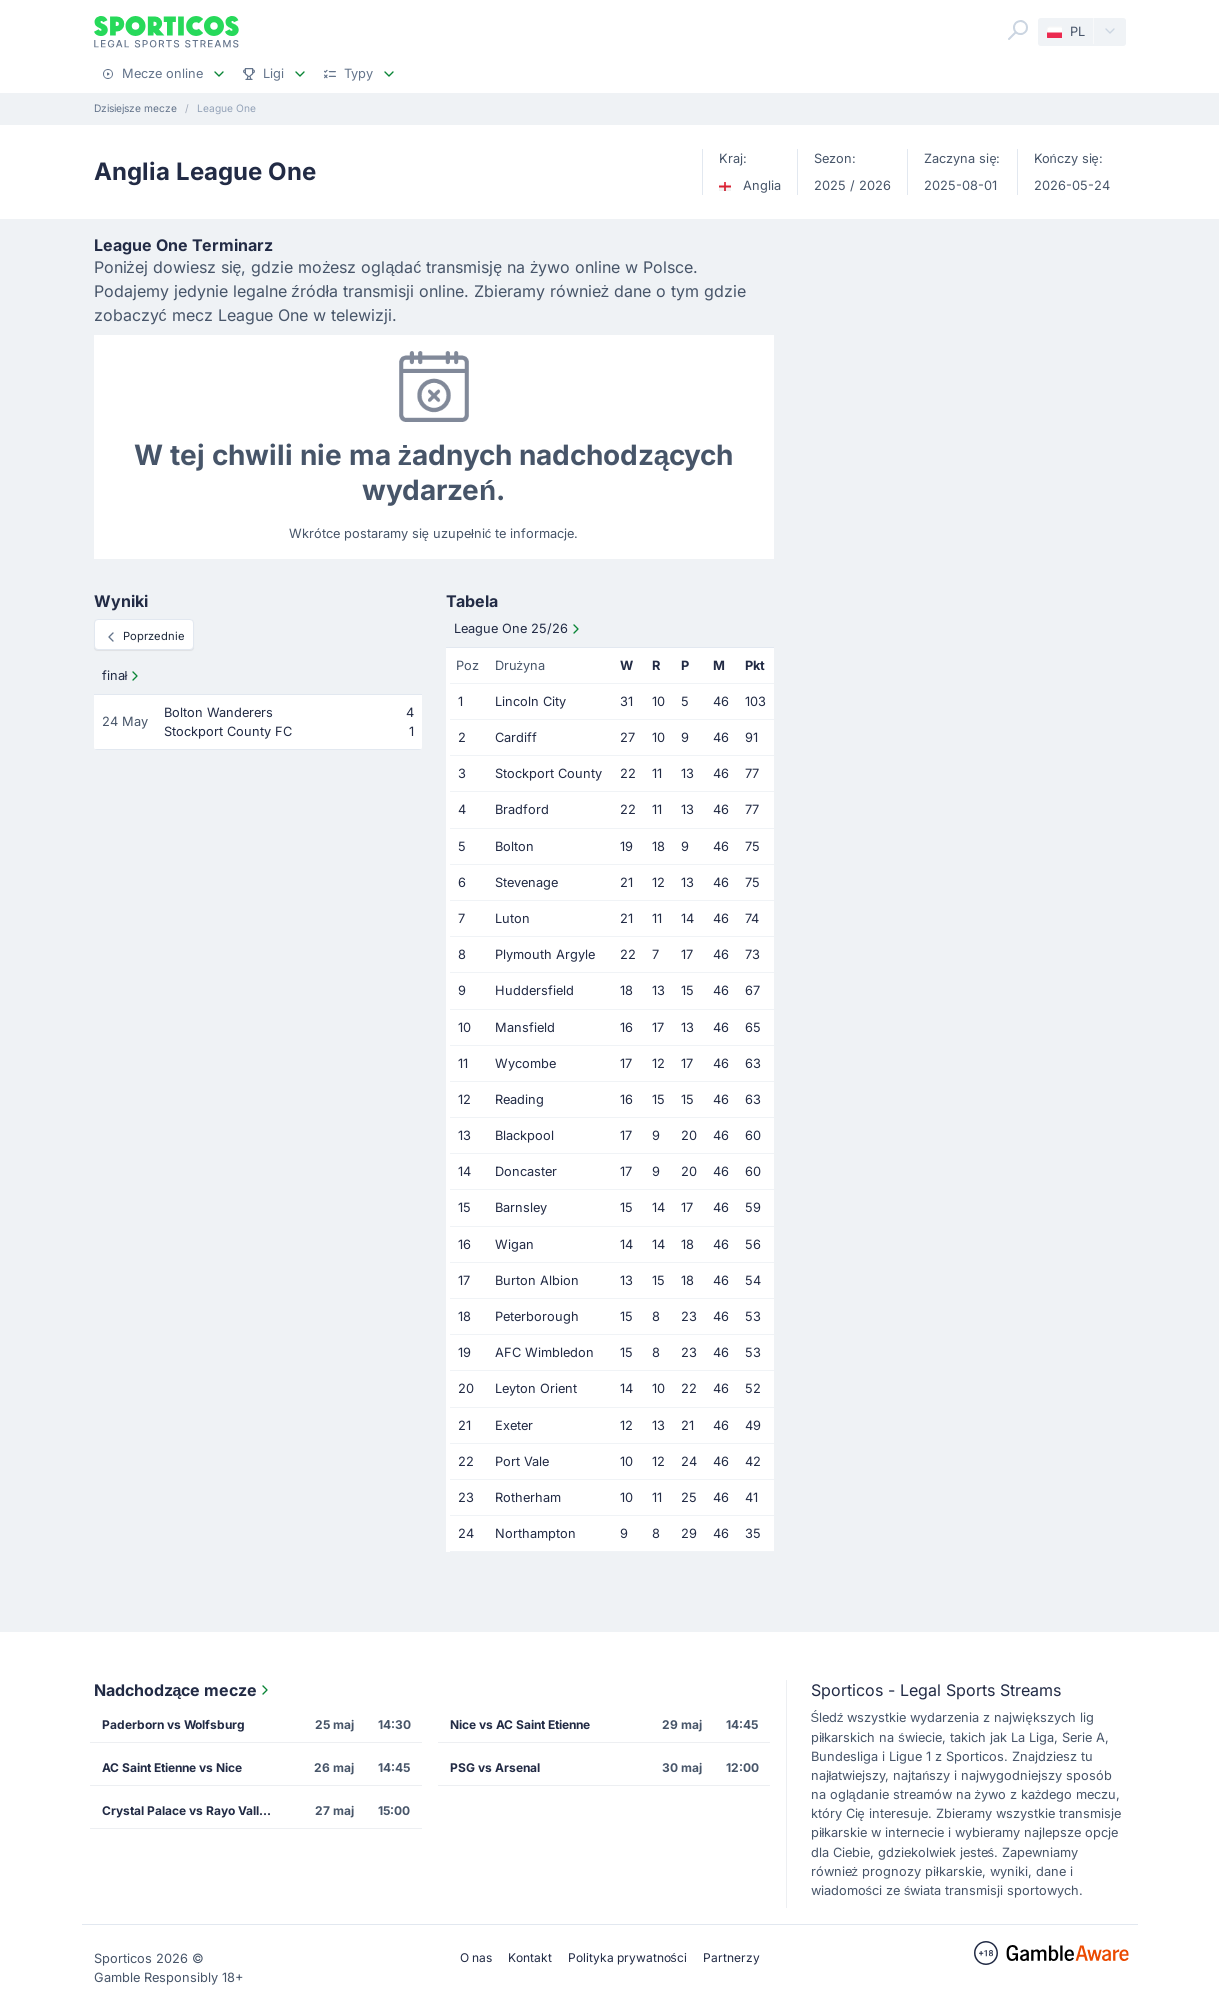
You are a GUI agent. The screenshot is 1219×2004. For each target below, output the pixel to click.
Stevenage (526, 882)
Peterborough (537, 1316)
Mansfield (525, 1027)
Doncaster (526, 1171)
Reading (519, 1099)
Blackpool (524, 1135)
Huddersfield (534, 990)
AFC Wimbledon (544, 1352)
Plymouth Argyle (545, 954)
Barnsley (521, 1207)
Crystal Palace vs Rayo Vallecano (193, 1810)
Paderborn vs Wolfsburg (173, 1724)
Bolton (514, 846)
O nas (476, 1957)
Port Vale (522, 1461)
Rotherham (528, 1497)
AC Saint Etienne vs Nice (172, 1767)
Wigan (514, 1244)
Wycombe (525, 1063)
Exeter (514, 1425)
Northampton (535, 1533)
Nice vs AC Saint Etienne (520, 1724)
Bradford (522, 809)
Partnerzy (731, 1957)
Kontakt (530, 1957)
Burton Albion (537, 1280)
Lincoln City (530, 701)
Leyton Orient (536, 1388)
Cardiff (516, 737)
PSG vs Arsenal (495, 1767)
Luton (512, 918)
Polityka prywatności (627, 1957)
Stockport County (548, 773)
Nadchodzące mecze (184, 1690)
